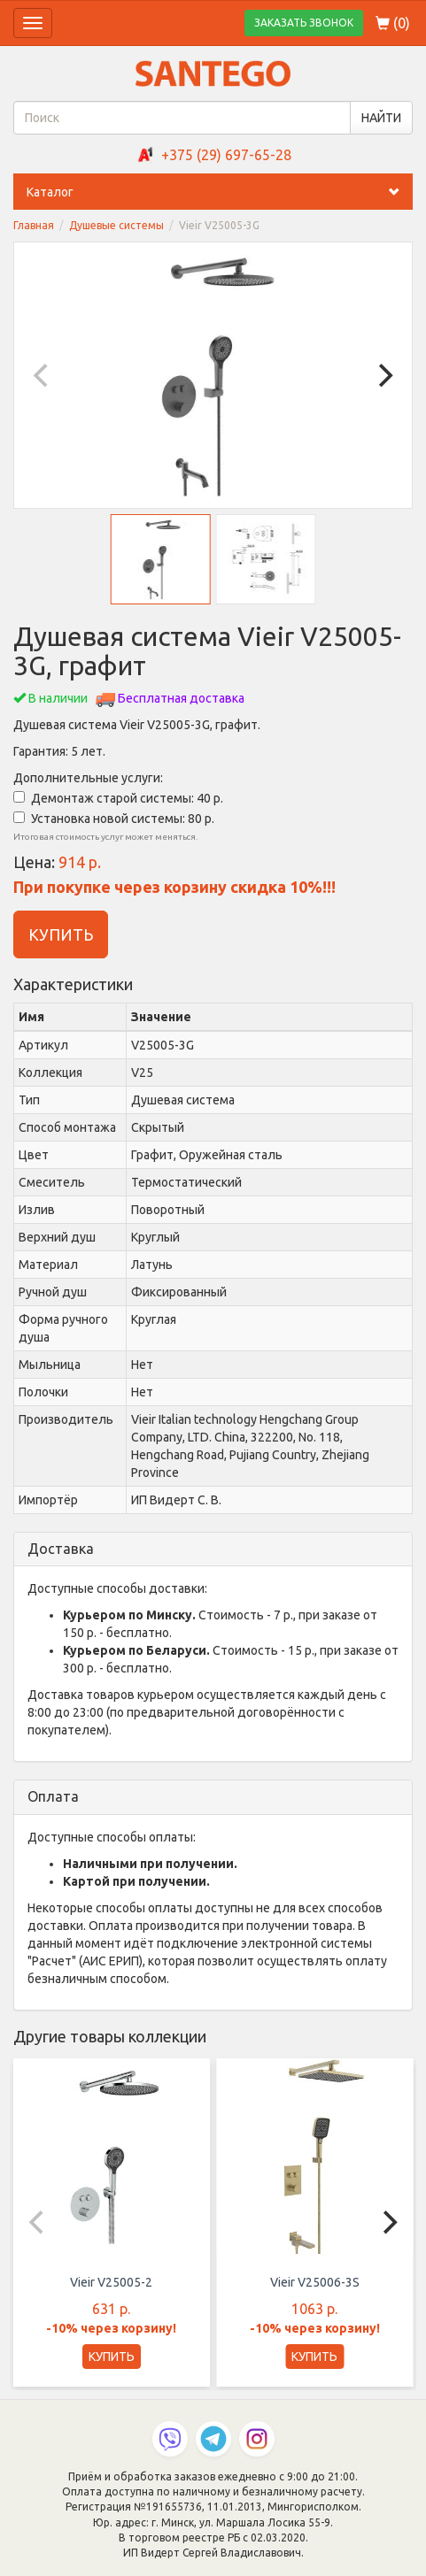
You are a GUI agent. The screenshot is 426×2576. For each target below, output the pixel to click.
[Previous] (42, 375)
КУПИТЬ (60, 934)
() (393, 23)
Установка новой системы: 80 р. (113, 818)
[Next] (383, 375)
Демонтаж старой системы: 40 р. (118, 798)
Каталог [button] (220, 192)
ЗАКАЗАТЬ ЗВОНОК (303, 22)
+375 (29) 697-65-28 (226, 155)
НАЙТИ (381, 118)
